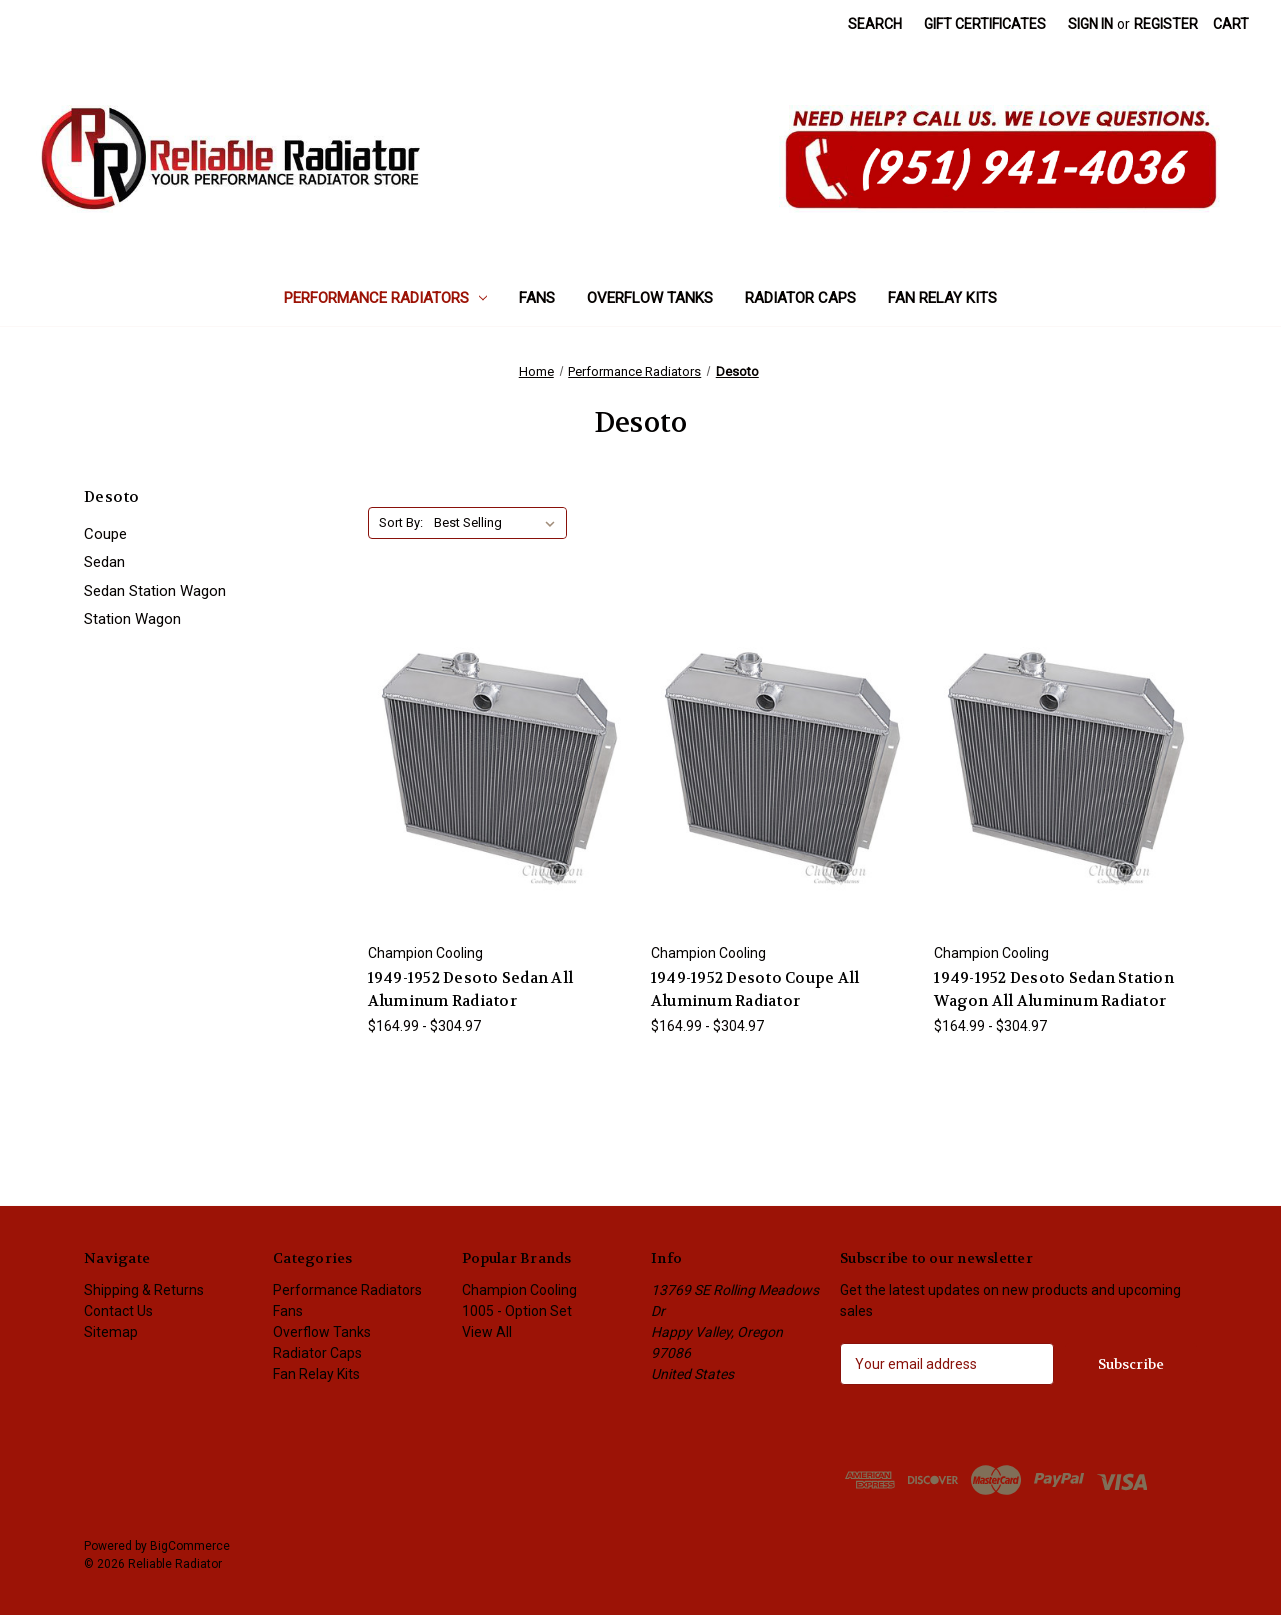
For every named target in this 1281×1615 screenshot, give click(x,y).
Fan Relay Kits (942, 298)
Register (1166, 24)
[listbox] (498, 523)
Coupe (105, 534)
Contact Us (118, 1311)
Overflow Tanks (650, 298)
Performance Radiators (386, 298)
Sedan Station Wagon (155, 591)
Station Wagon (132, 619)
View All (487, 1332)
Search (875, 24)
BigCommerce (190, 1546)
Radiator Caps (800, 298)
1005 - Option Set (517, 1311)
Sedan (104, 562)
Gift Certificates (985, 24)
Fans (537, 298)
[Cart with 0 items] (1231, 24)
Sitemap (111, 1332)
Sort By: (401, 522)
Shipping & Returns (144, 1290)
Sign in (1090, 24)
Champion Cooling (519, 1290)
